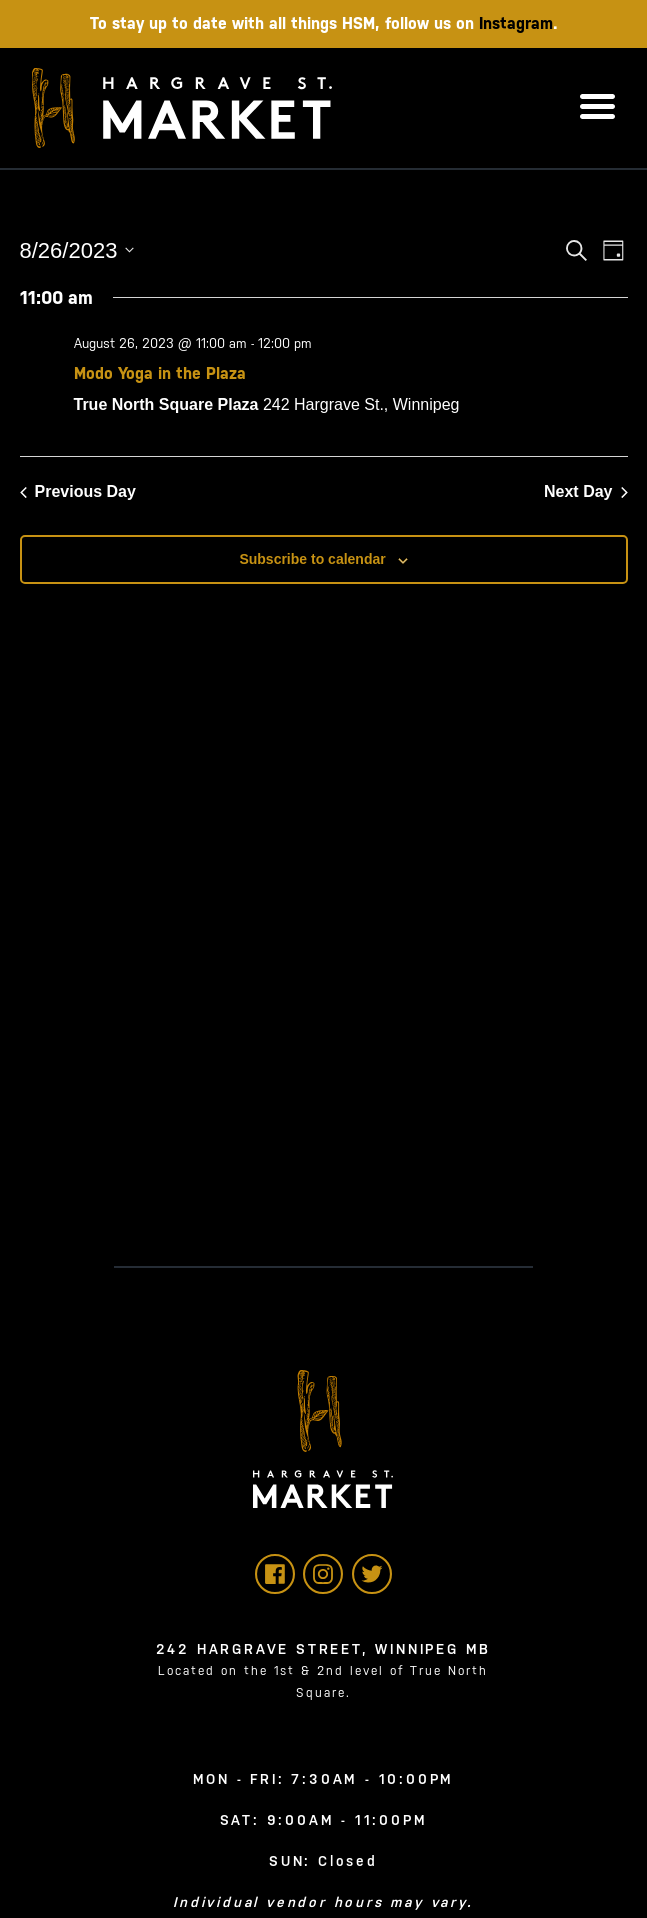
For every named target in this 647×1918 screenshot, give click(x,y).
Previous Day (78, 491)
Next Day (585, 491)
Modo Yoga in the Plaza (160, 373)
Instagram (516, 23)
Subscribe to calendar (312, 559)
